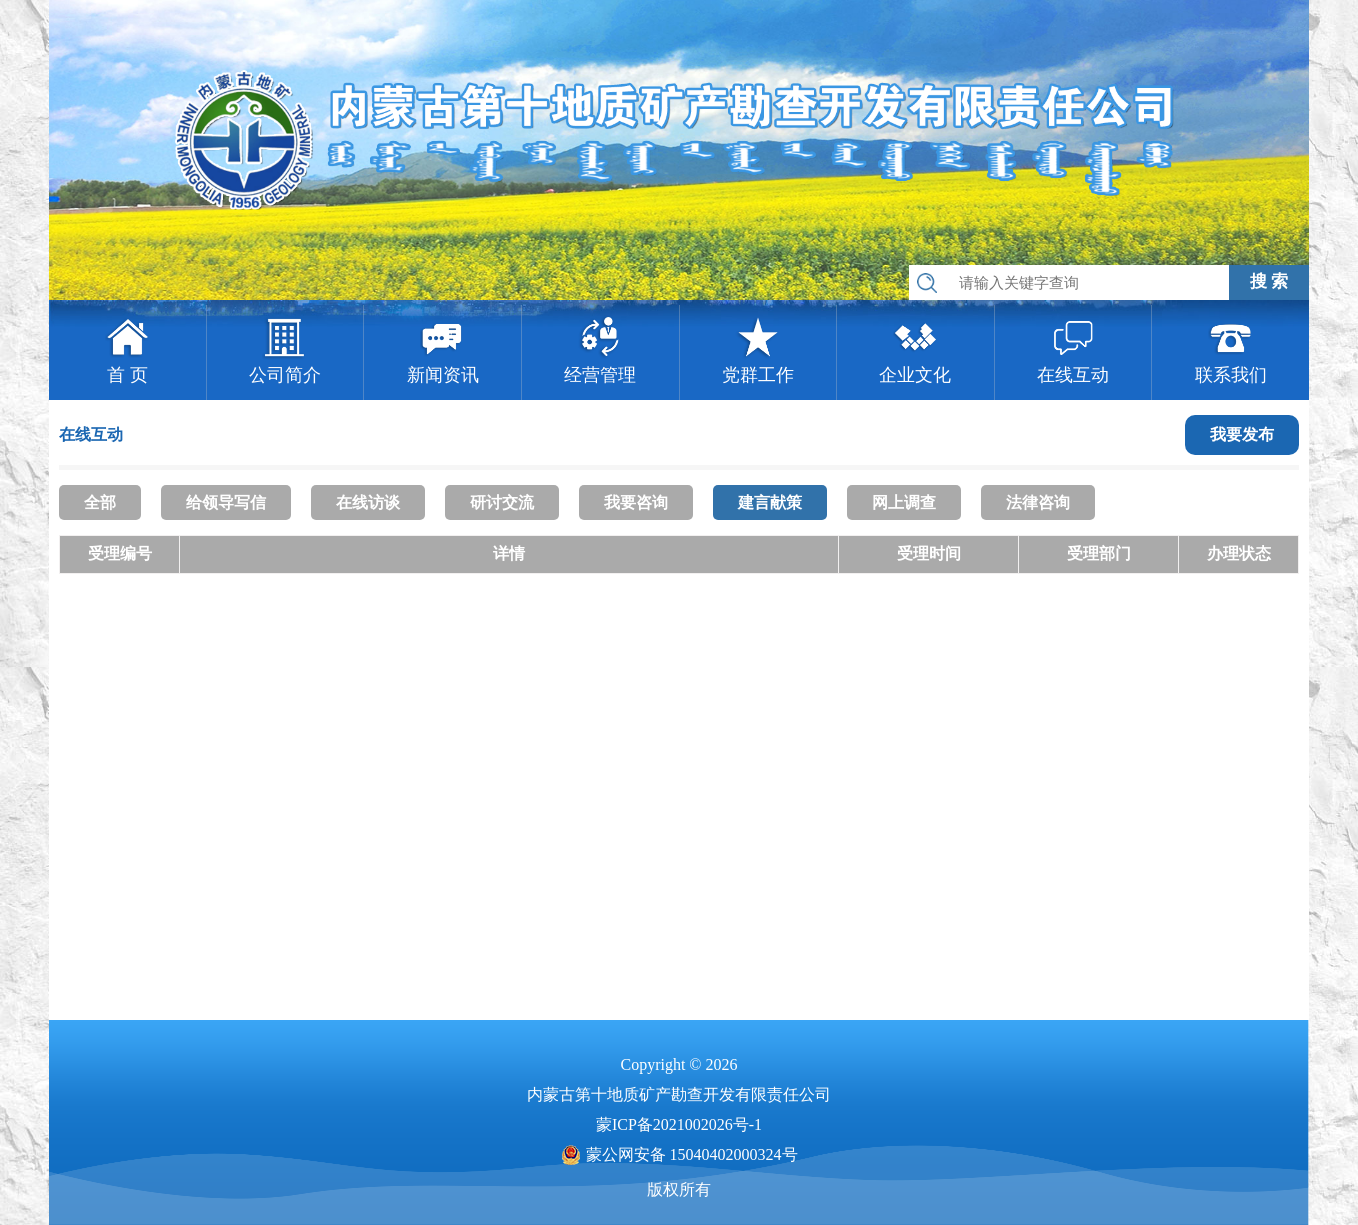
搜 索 (1269, 281)
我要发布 (1242, 434)
